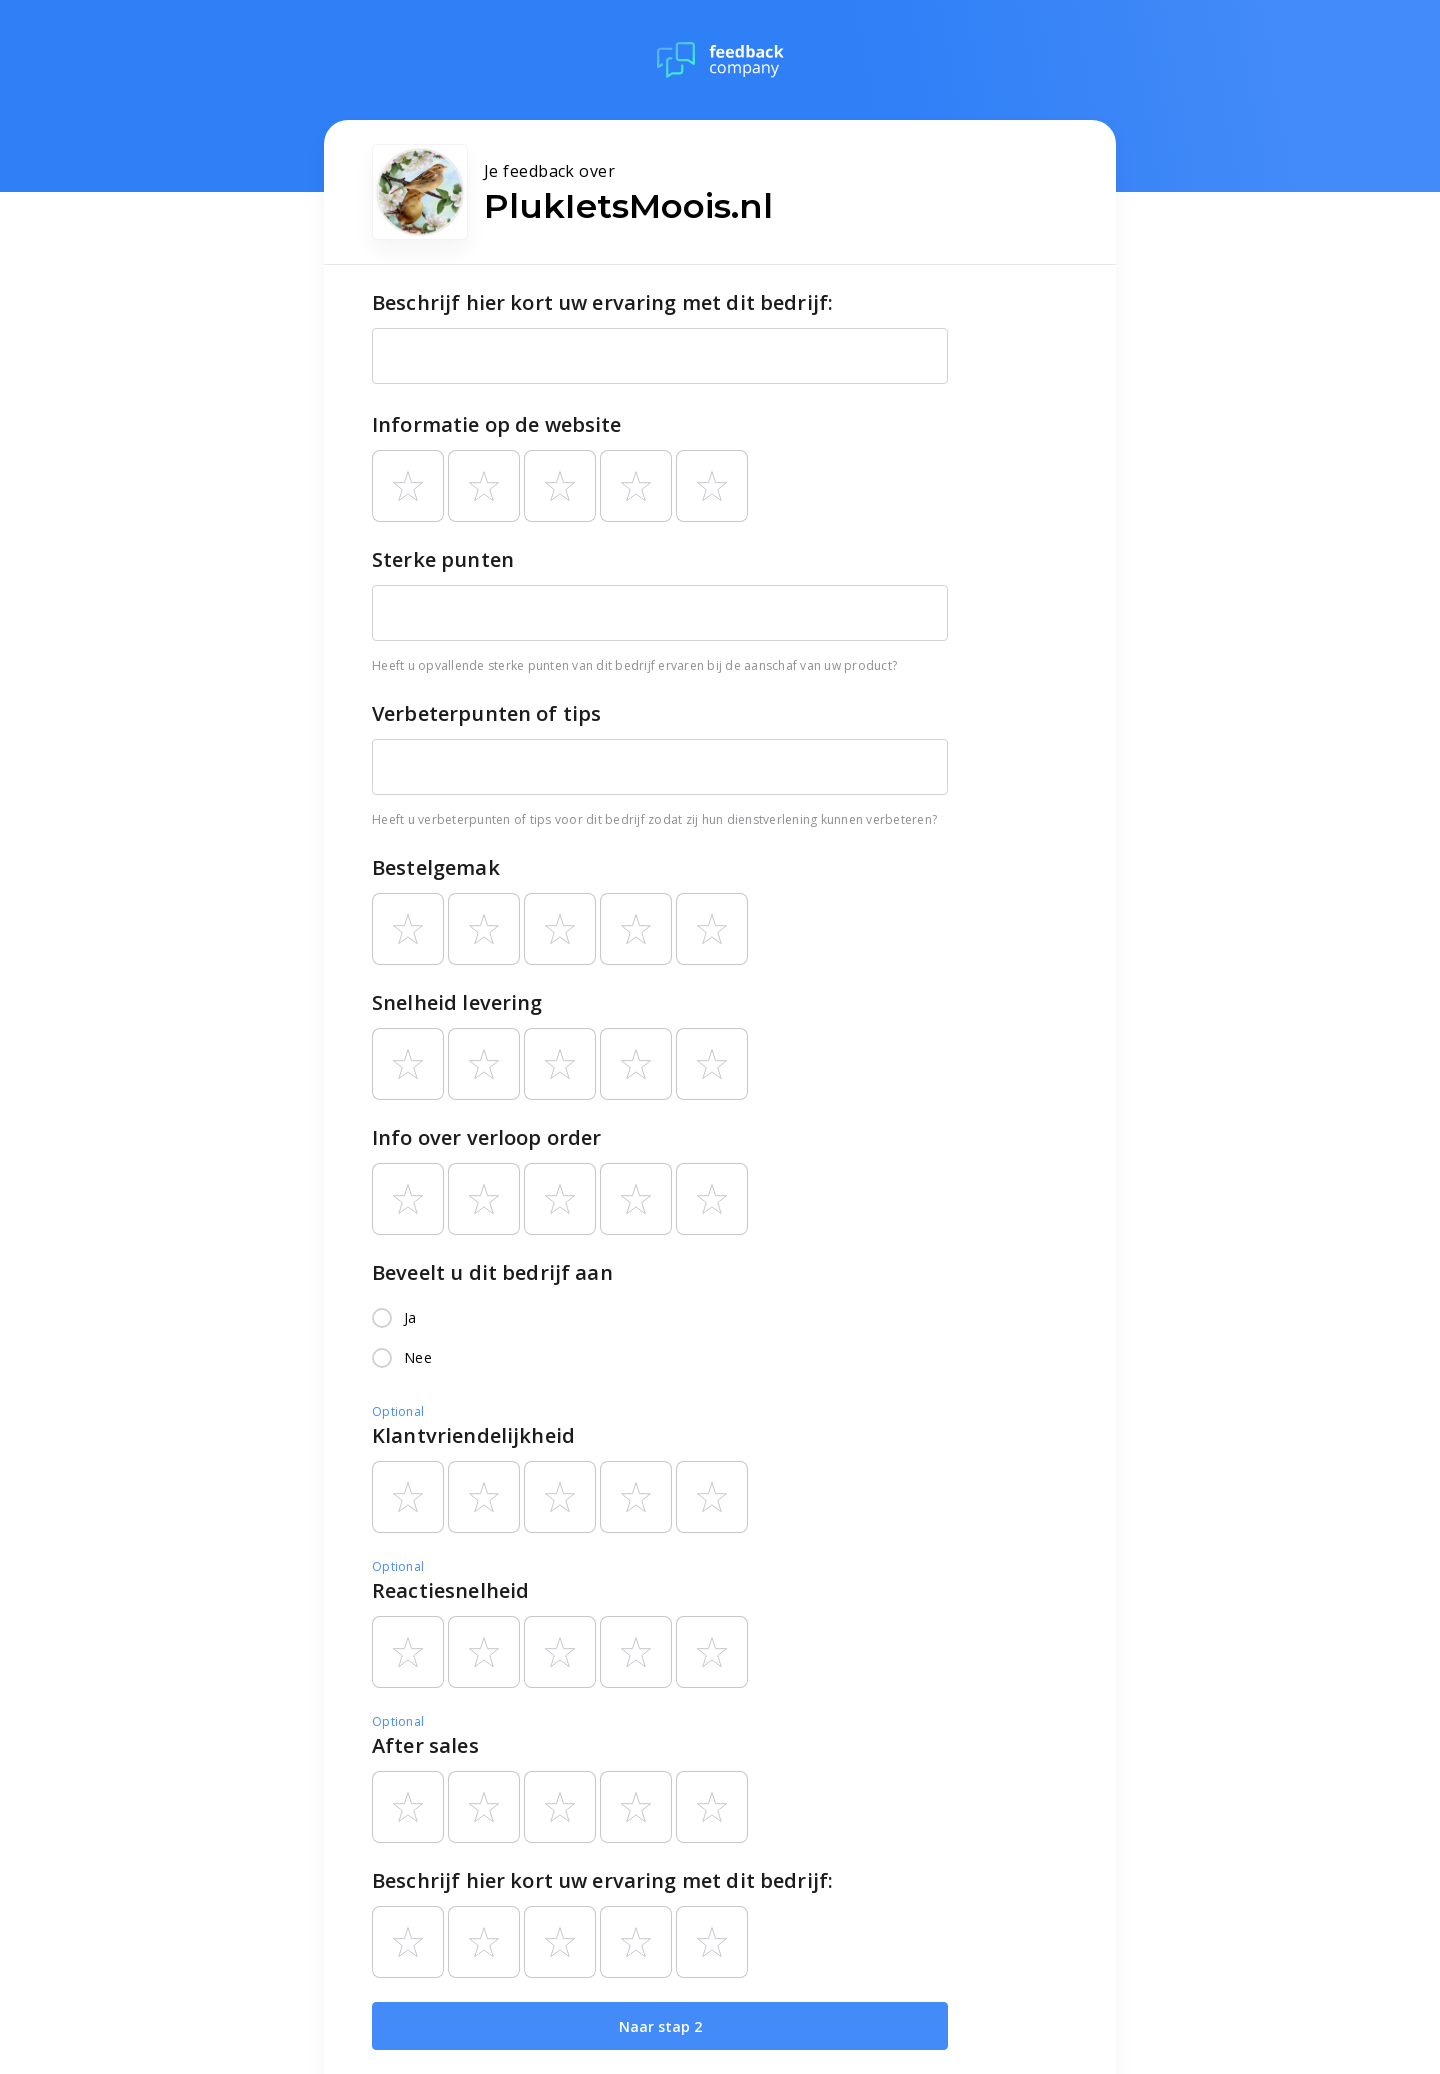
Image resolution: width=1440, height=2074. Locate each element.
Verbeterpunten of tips (486, 713)
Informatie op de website (497, 424)
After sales (425, 1745)
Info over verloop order (486, 1137)
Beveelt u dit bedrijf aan (492, 1272)
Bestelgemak (436, 867)
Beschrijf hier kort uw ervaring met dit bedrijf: (602, 302)
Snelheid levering (457, 1002)
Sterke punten (443, 559)
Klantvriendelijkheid (473, 1435)
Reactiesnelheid (450, 1590)
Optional (398, 1411)
